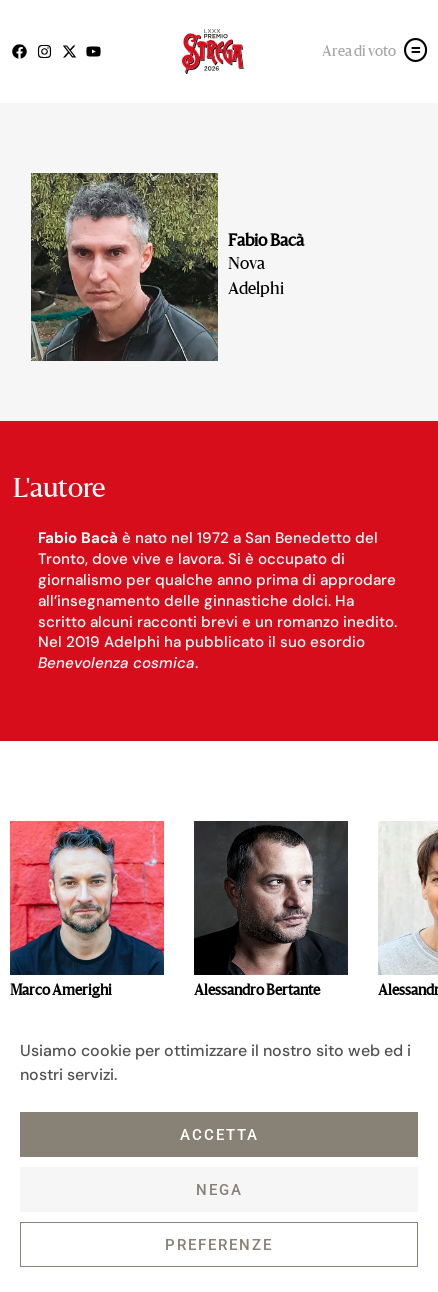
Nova (246, 265)
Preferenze (219, 1245)
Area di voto (359, 52)
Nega (219, 1190)
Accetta (219, 1135)
